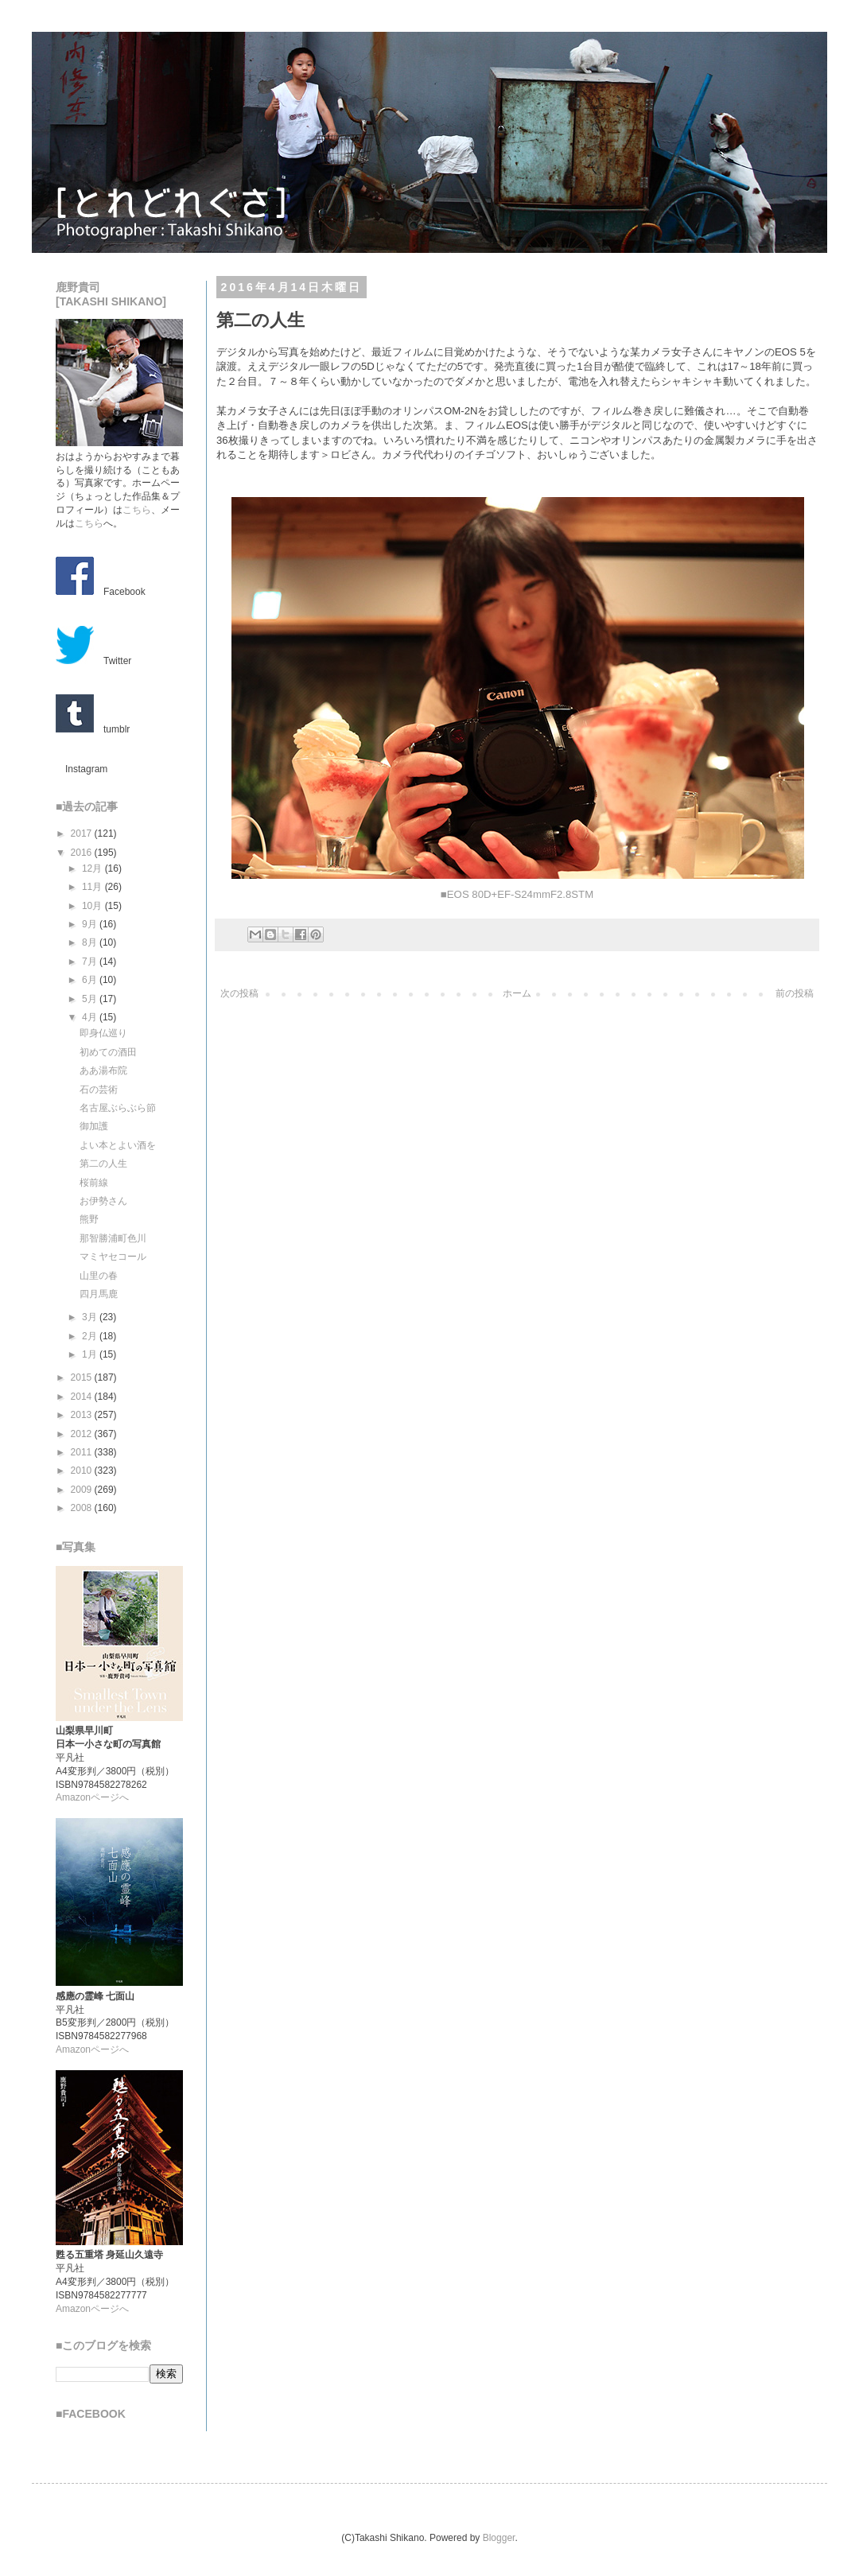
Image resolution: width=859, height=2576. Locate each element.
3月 (90, 1317)
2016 (83, 852)
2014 (83, 1396)
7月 (90, 961)
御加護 (94, 1126)
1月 (90, 1354)
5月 (90, 998)
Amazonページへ (92, 1797)
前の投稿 (794, 993)
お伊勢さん (103, 1200)
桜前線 (94, 1182)
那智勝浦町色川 (113, 1238)
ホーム (517, 993)
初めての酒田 (108, 1052)
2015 (83, 1377)
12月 (93, 868)
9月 (90, 924)
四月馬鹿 (99, 1294)
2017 (83, 833)
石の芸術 (99, 1089)
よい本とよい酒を (118, 1145)
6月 (90, 979)
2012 (83, 1434)
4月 (90, 1017)
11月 (93, 886)
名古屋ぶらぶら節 (118, 1107)
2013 (83, 1414)
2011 (83, 1452)
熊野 (89, 1219)
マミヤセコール (113, 1256)
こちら (136, 509)
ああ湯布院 (103, 1070)
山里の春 (99, 1275)
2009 (83, 1489)
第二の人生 (103, 1163)
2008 (83, 1507)
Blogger (499, 2537)
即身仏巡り (103, 1033)
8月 (90, 942)
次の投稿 (239, 993)
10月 (93, 905)
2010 (83, 1470)
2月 (90, 1336)
